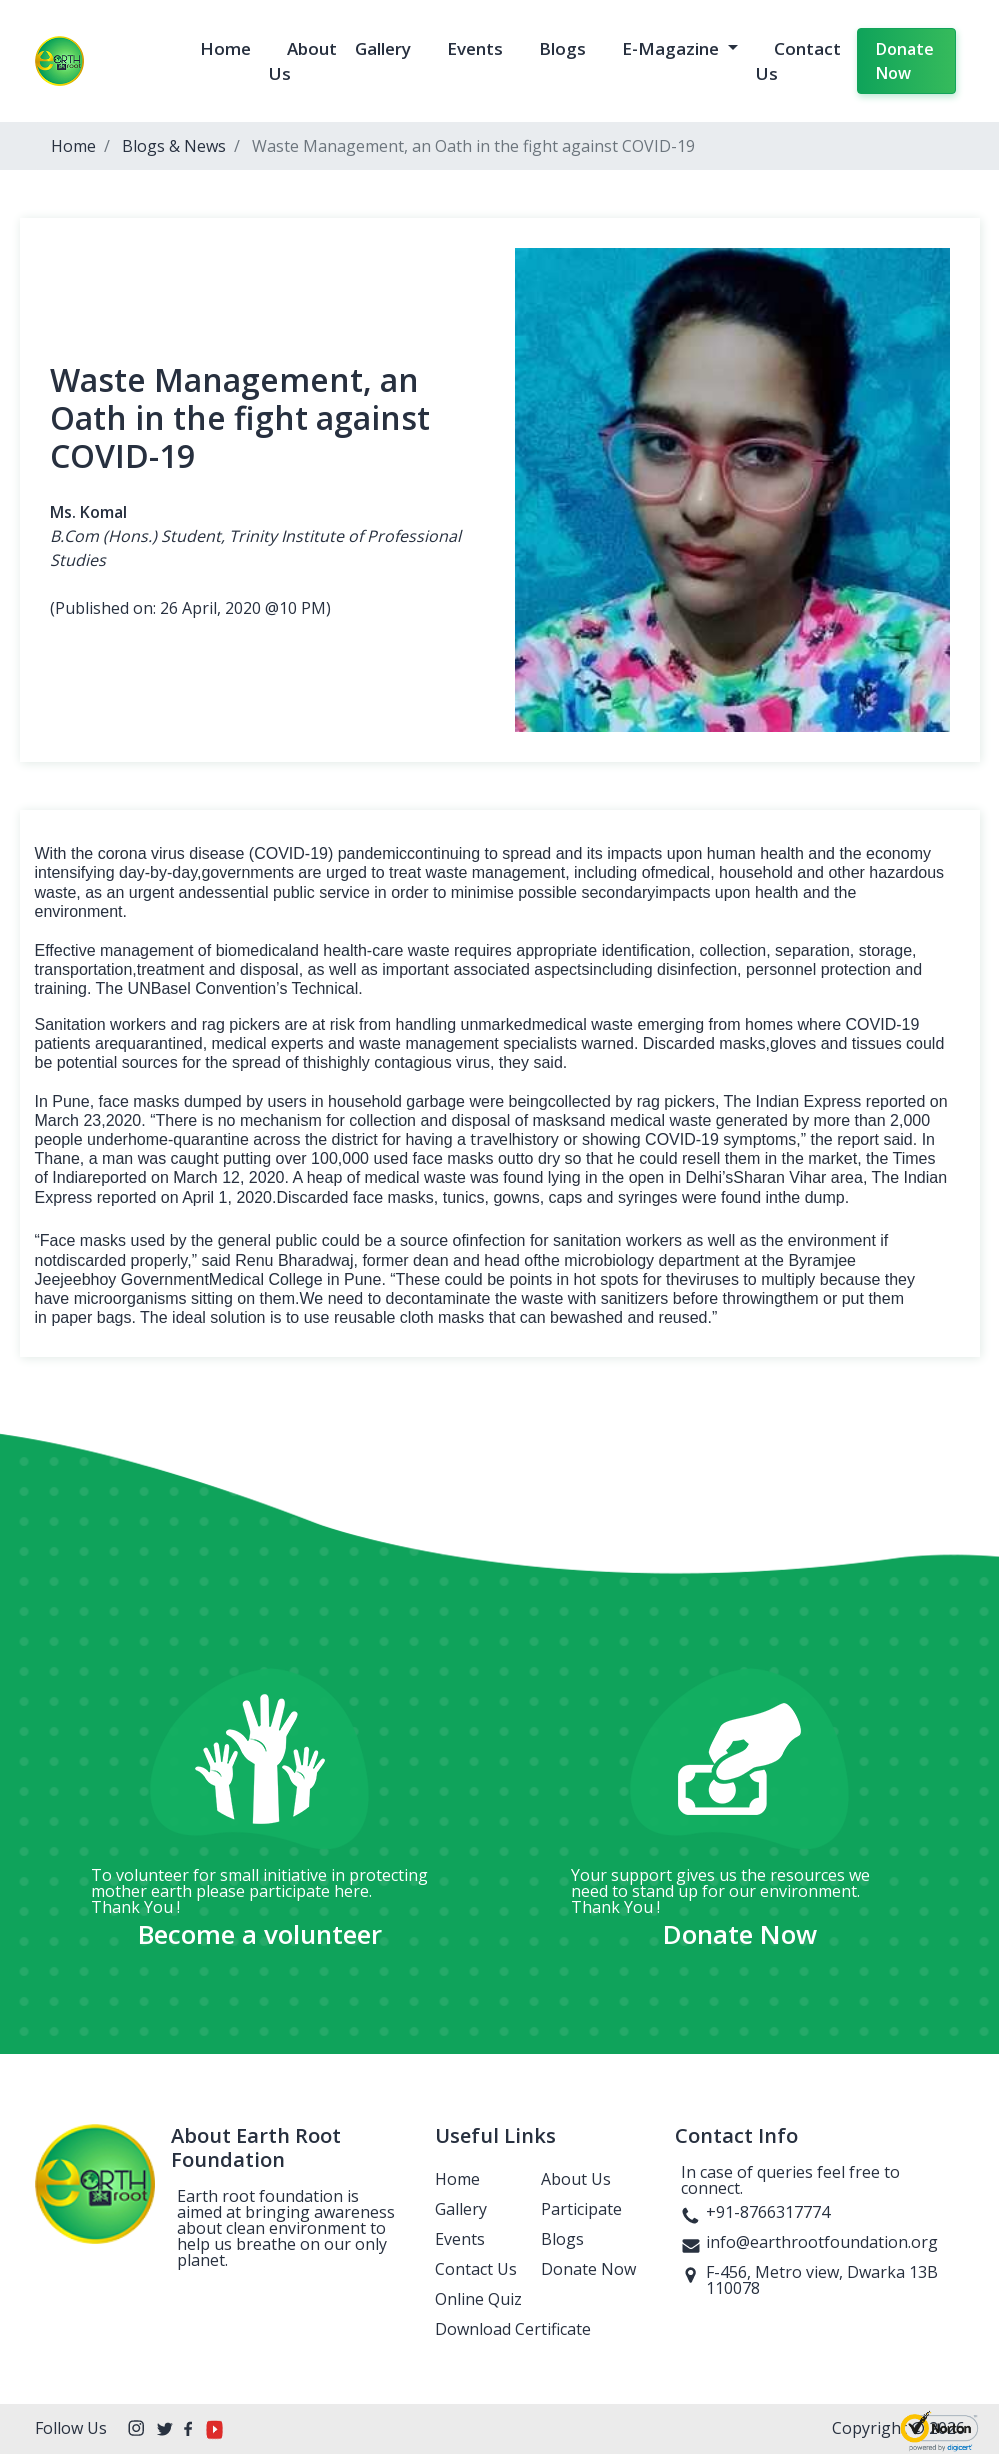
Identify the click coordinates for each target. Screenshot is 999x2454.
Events (475, 48)
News (205, 146)
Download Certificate (513, 2329)
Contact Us (476, 2269)
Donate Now (905, 61)
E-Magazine (672, 48)
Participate (581, 2209)
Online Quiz (478, 2299)
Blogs (562, 48)
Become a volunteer (260, 1934)
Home (225, 48)
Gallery (383, 48)
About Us (576, 2179)
